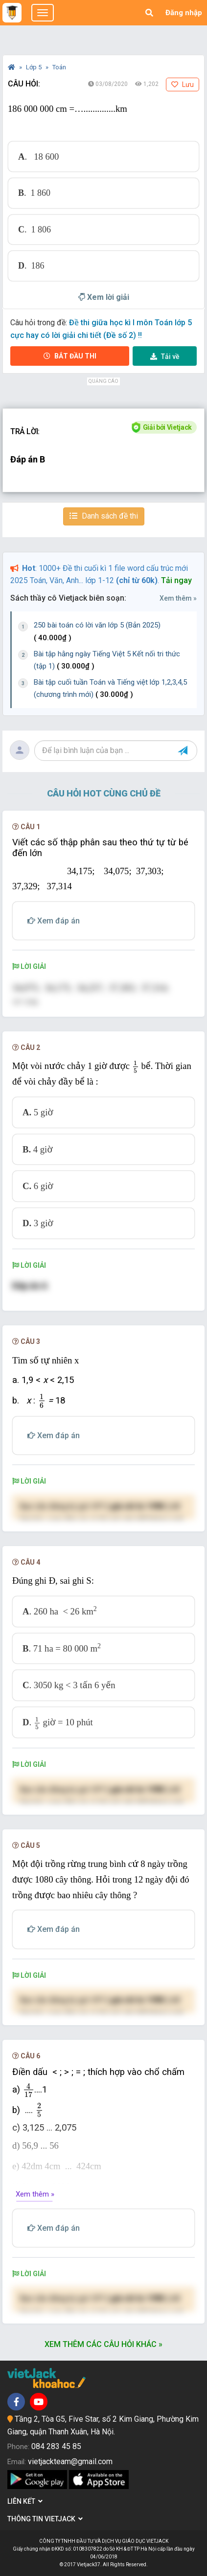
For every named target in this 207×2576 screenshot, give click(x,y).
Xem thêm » (178, 598)
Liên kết (25, 2501)
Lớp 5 (34, 67)
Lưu (182, 84)
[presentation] (135, 1067)
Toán (59, 67)
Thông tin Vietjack (45, 2519)
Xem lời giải (103, 297)
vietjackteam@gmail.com (70, 2461)
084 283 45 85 (56, 2446)
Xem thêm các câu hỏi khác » (103, 2344)
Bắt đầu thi (70, 356)
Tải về (165, 356)
